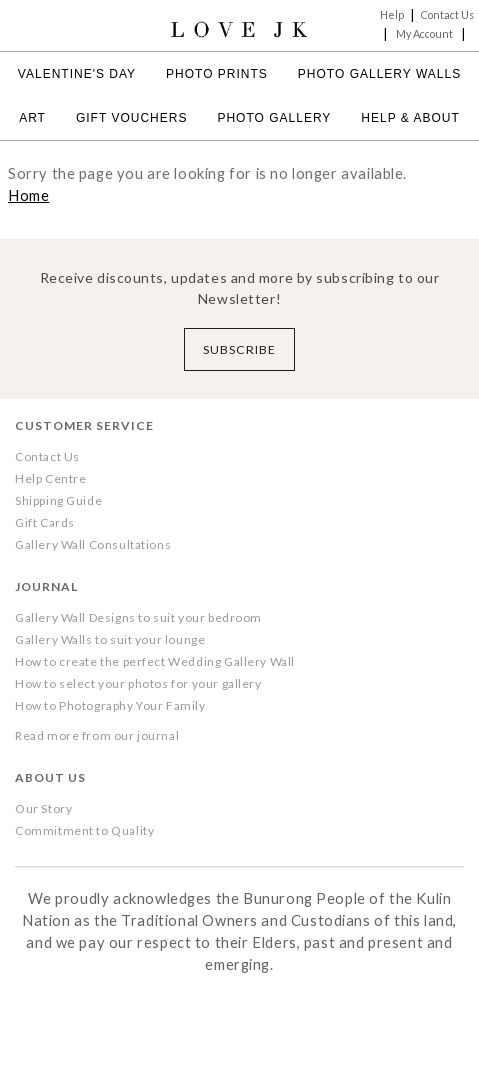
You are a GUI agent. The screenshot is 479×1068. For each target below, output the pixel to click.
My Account (424, 33)
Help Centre (50, 478)
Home (28, 195)
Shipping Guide (58, 500)
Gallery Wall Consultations (93, 544)
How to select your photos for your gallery (138, 683)
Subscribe (239, 349)
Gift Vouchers (131, 118)
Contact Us (447, 14)
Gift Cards (45, 522)
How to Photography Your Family (110, 705)
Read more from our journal (97, 735)
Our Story (43, 808)
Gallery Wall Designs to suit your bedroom (138, 617)
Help (392, 14)
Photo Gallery (274, 118)
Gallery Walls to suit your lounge (110, 639)
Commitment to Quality (84, 830)
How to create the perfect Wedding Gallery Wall (155, 661)
